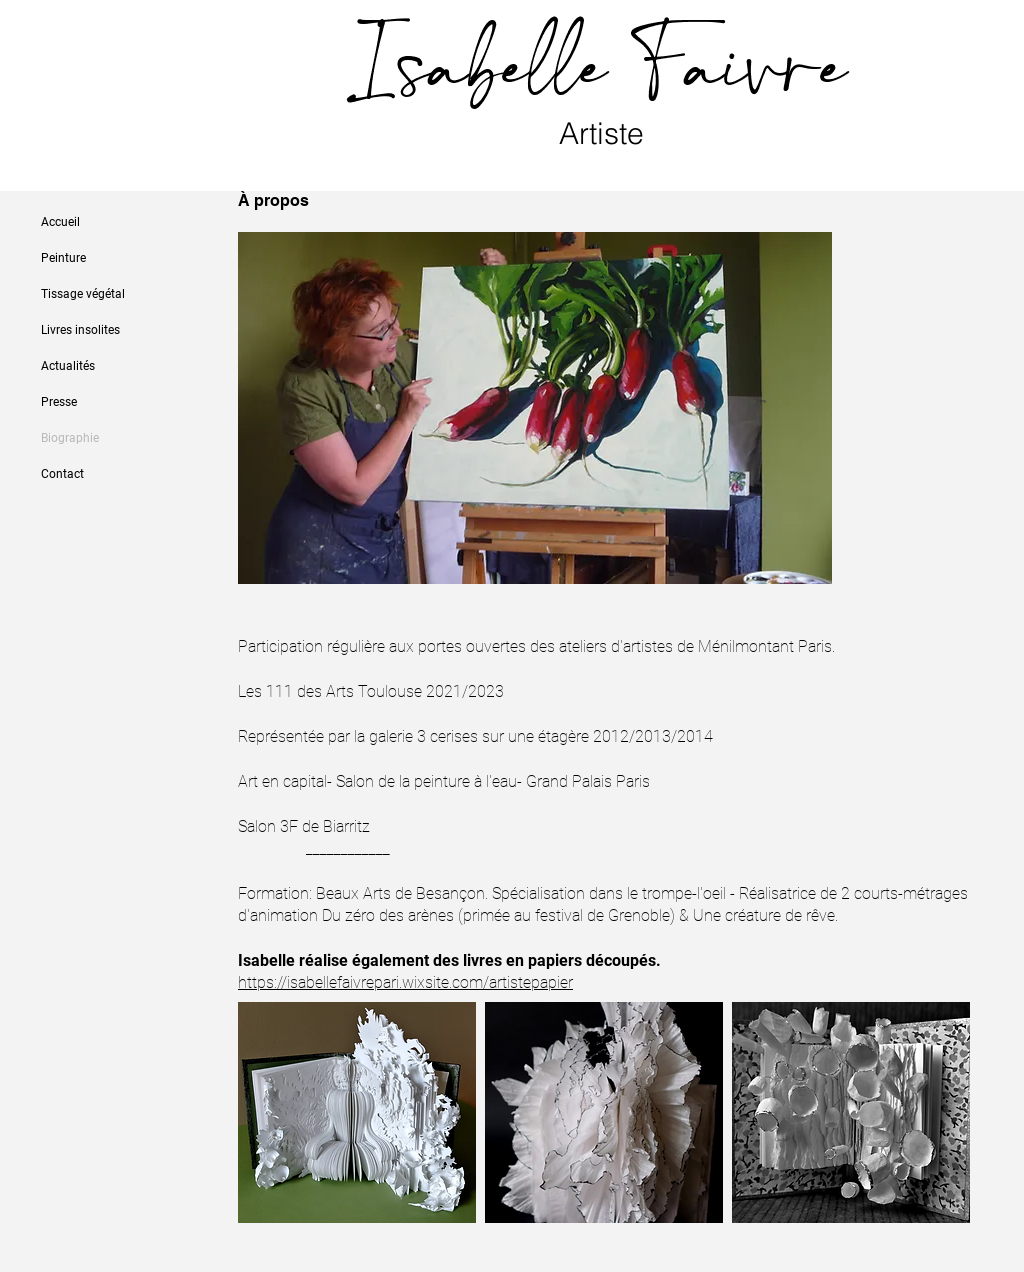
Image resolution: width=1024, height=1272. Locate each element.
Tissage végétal (83, 294)
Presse (59, 402)
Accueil (60, 222)
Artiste (605, 133)
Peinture (63, 258)
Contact (62, 474)
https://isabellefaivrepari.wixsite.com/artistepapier (405, 982)
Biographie (70, 438)
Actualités (68, 366)
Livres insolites (80, 330)
